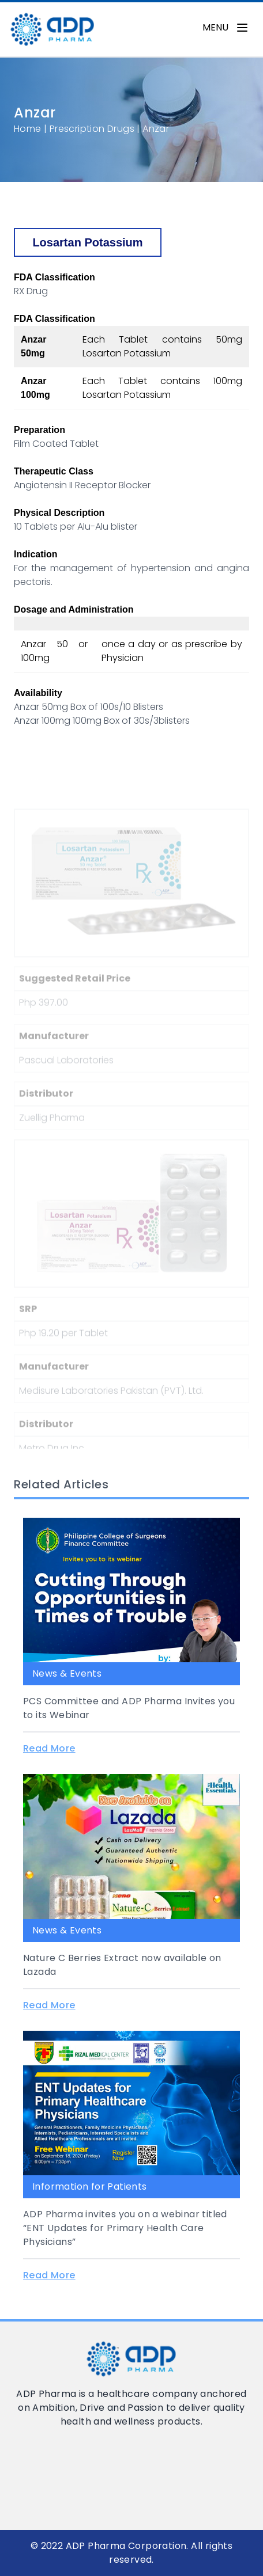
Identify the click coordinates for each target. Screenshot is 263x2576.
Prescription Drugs (92, 128)
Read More (49, 1748)
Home (28, 128)
